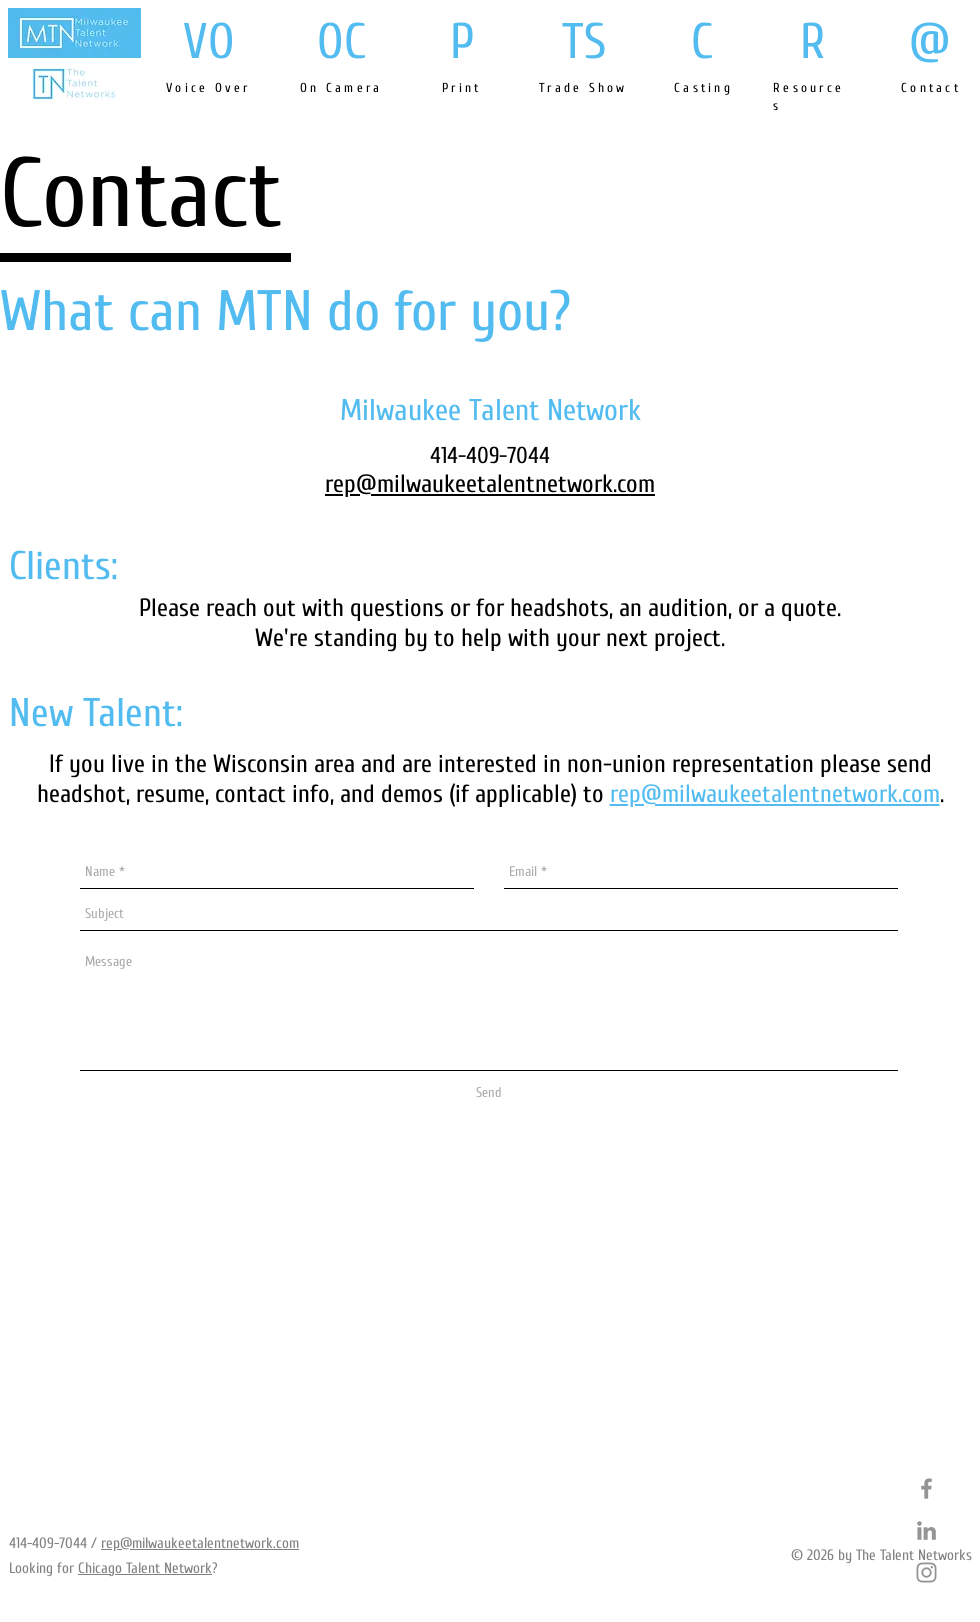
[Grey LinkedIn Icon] (926, 1530)
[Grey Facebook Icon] (926, 1488)
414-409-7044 (48, 1543)
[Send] (489, 1094)
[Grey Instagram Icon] (926, 1572)
